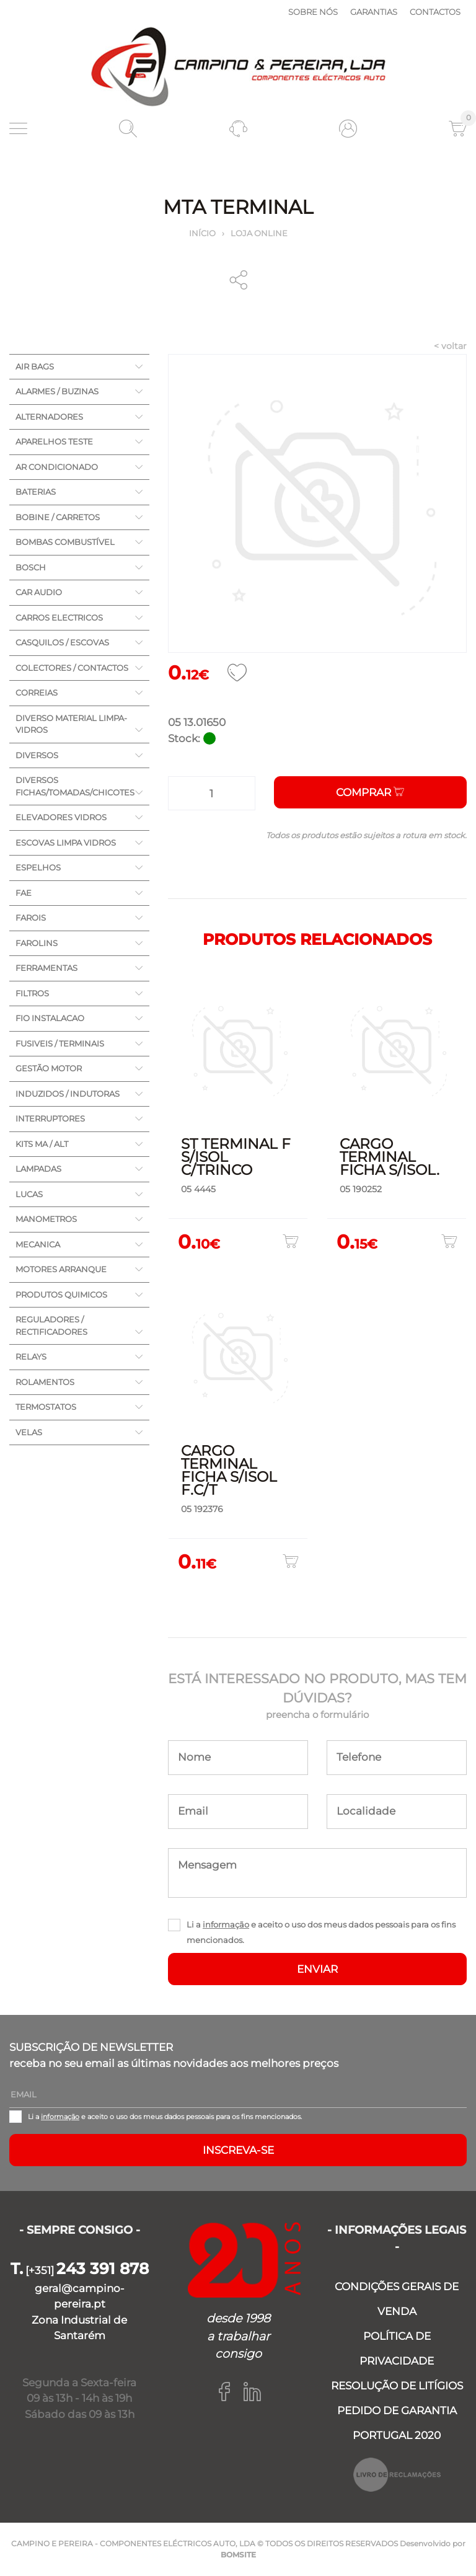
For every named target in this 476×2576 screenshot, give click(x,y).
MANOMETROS (46, 1219)
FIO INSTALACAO (49, 1018)
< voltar (450, 346)
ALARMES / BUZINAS (57, 391)
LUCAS (29, 1194)
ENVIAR (317, 1969)
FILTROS (32, 993)
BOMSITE (238, 2554)
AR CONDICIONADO (56, 467)
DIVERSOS (36, 755)
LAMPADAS (38, 1169)
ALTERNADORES (49, 417)
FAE (23, 893)
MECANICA (37, 1244)
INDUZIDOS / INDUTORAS (67, 1094)
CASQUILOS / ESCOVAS (62, 642)
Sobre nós (313, 12)
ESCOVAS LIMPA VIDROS (65, 843)
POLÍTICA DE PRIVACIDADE (396, 2348)
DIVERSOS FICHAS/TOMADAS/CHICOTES (74, 786)
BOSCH (30, 567)
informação (226, 1924)
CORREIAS (36, 692)
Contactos (435, 12)
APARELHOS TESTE (54, 441)
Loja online (259, 233)
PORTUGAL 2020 (397, 2435)
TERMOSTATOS (45, 1407)
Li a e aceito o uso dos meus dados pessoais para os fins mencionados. (321, 1932)
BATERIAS (35, 492)
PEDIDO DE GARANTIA (397, 2410)
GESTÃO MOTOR (48, 1068)
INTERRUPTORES (50, 1118)
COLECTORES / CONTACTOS (71, 668)
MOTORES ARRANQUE (61, 1269)
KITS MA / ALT (41, 1144)
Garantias (373, 12)
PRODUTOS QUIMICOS (61, 1294)
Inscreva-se (238, 2150)
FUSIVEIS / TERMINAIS (59, 1043)
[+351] (80, 2270)
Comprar (370, 792)
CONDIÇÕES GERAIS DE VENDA (397, 2298)
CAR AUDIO (38, 592)
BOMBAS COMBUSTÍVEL (65, 542)
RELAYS (30, 1356)
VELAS (28, 1432)
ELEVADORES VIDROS (61, 817)
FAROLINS (36, 943)
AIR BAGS (34, 366)
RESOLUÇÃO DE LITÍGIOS (397, 2385)
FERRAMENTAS (46, 968)
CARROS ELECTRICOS (59, 617)
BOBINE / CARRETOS (57, 517)
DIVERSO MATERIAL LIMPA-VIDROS (71, 724)
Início (202, 233)
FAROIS (30, 918)
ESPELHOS (38, 867)
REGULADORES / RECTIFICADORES (51, 1325)
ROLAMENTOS (44, 1382)
